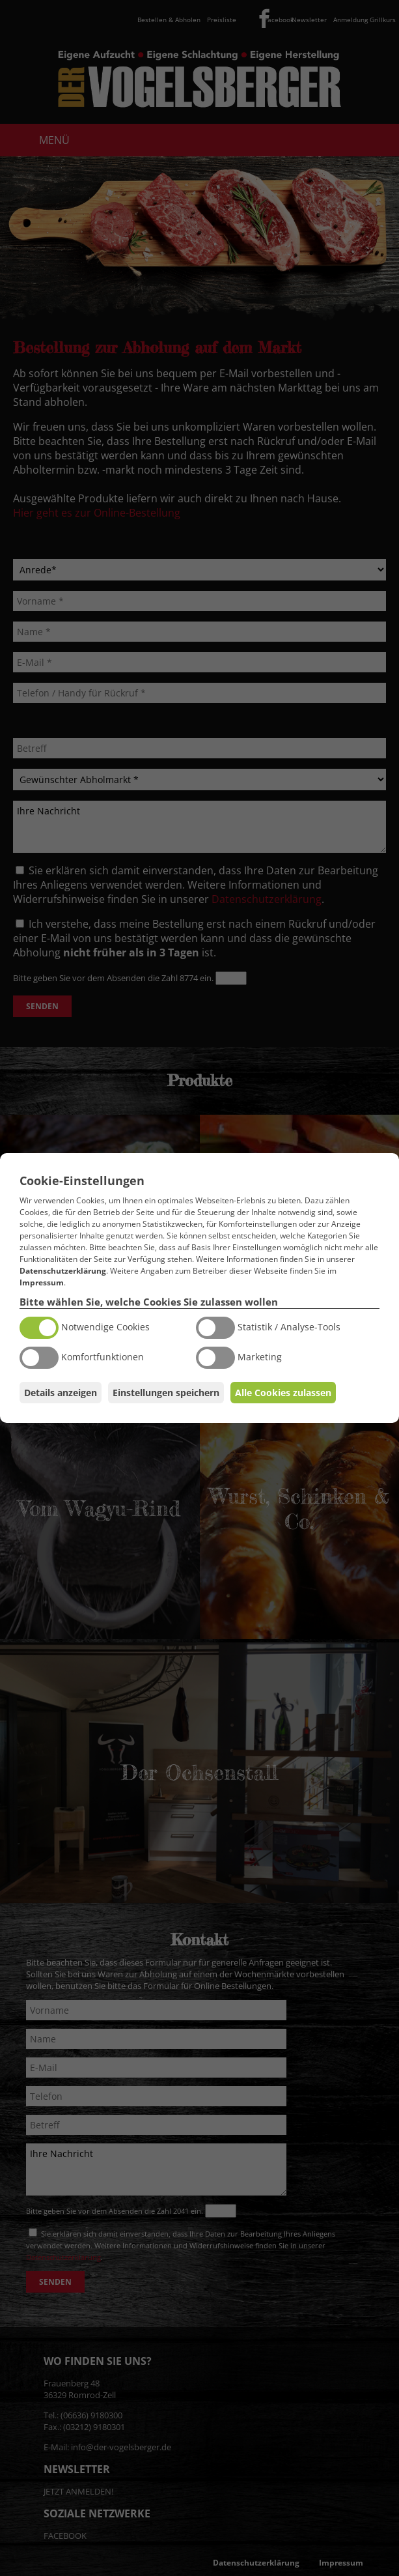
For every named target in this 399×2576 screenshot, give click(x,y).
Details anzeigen (60, 1392)
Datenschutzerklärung (63, 1270)
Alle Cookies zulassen (283, 1392)
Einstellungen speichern (166, 1392)
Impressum (42, 1282)
